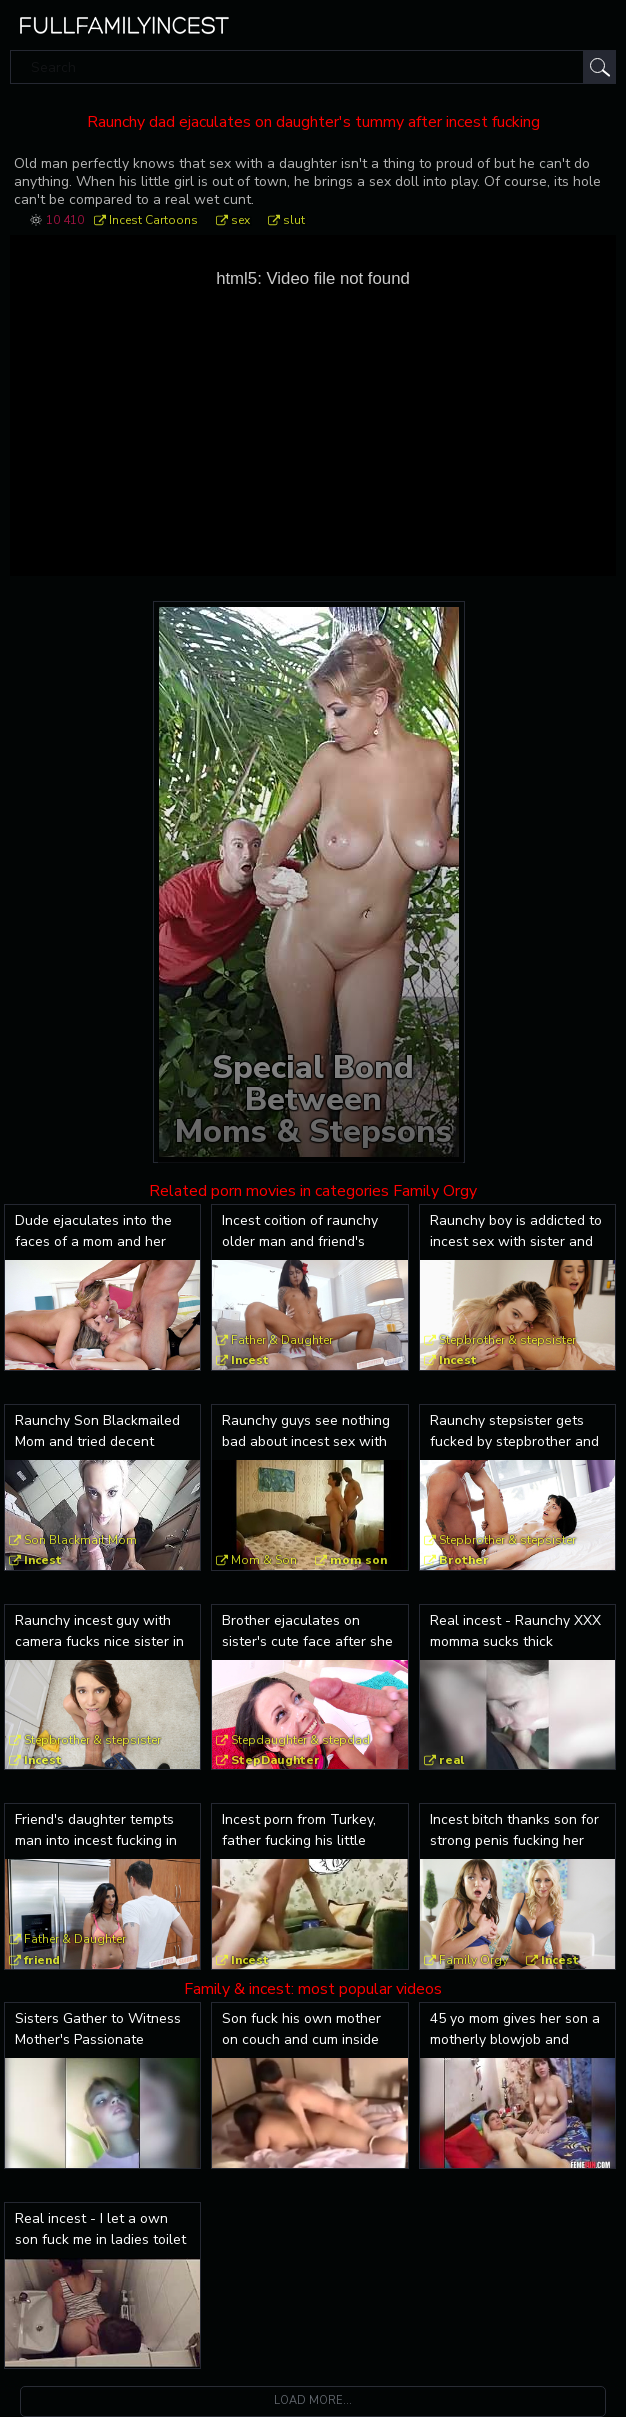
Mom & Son (264, 1560)
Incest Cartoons (153, 220)
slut (294, 220)
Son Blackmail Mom (80, 1540)
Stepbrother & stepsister (507, 1340)
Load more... (313, 2400)
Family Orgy (473, 1960)
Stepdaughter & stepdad (300, 1740)
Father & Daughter (282, 1340)
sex (240, 220)
